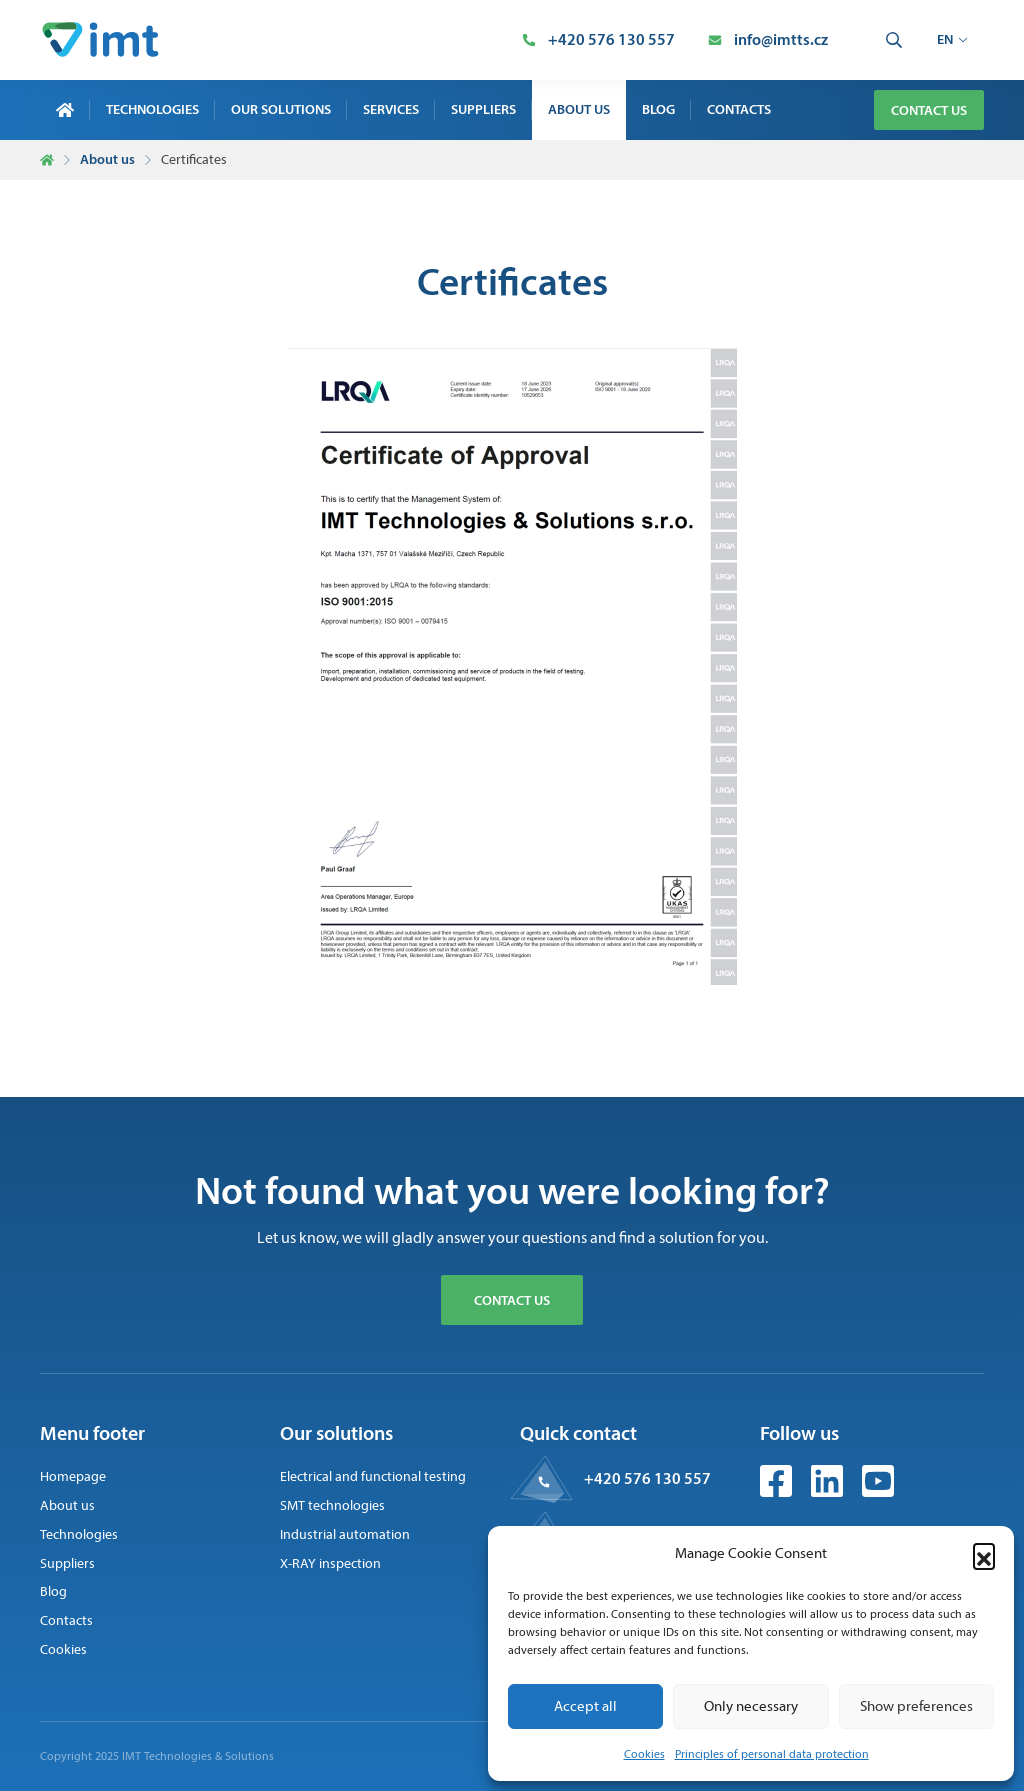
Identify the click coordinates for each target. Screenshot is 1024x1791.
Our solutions (281, 109)
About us (579, 109)
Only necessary (751, 1706)
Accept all (585, 1706)
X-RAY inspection (330, 1563)
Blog (658, 109)
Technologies (152, 109)
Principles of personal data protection (772, 1754)
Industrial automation (345, 1534)
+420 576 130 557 (647, 1478)
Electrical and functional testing (373, 1476)
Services (391, 109)
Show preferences (916, 1706)
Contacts (739, 109)
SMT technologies (332, 1505)
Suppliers (483, 109)
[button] (984, 1554)
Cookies (644, 1754)
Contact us (929, 110)
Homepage (73, 1476)
